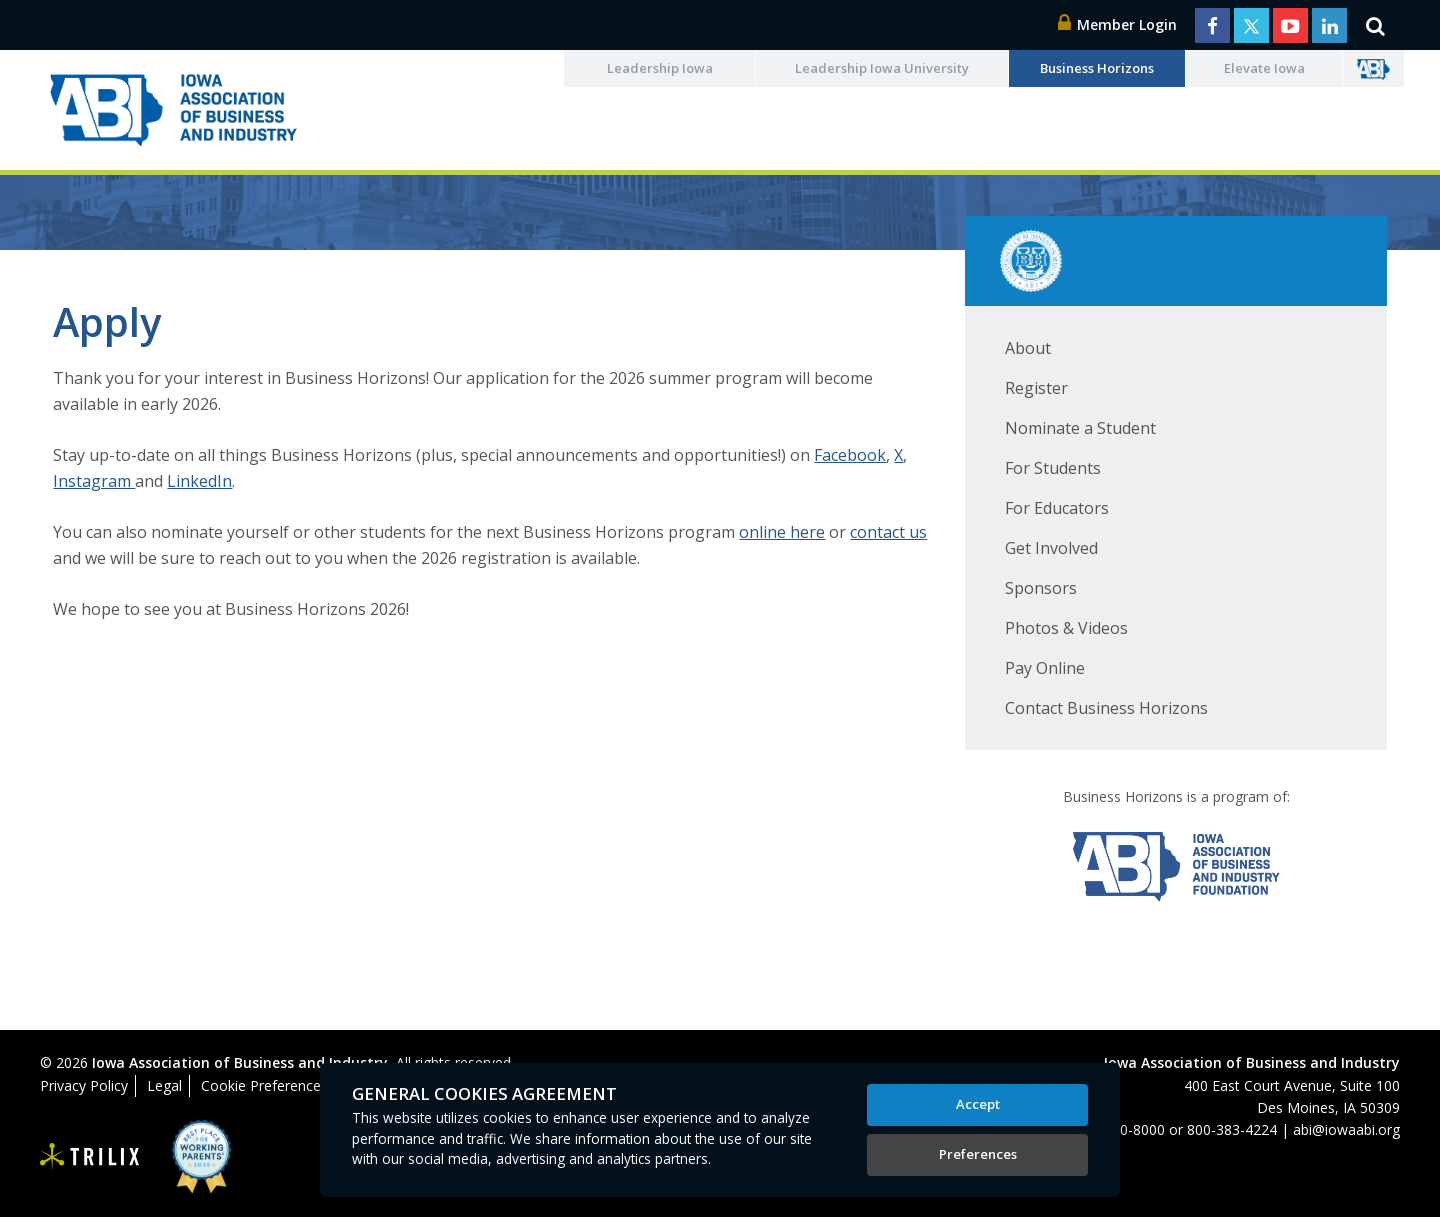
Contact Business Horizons (1106, 708)
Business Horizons (1097, 68)
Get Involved (1051, 548)
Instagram (94, 481)
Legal (164, 1085)
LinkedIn (199, 481)
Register (1036, 388)
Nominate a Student (1080, 428)
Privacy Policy (84, 1085)
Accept (978, 1104)
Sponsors (1041, 588)
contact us (888, 532)
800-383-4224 (1232, 1129)
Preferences (978, 1154)
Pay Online (1045, 668)
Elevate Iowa (1264, 68)
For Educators (1057, 508)
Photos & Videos (1066, 628)
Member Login (1118, 24)
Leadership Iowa (660, 68)
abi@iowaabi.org (1346, 1129)
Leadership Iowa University (882, 68)
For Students (1053, 468)
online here (782, 532)
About (1028, 348)
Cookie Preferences (264, 1085)
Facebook (850, 455)
